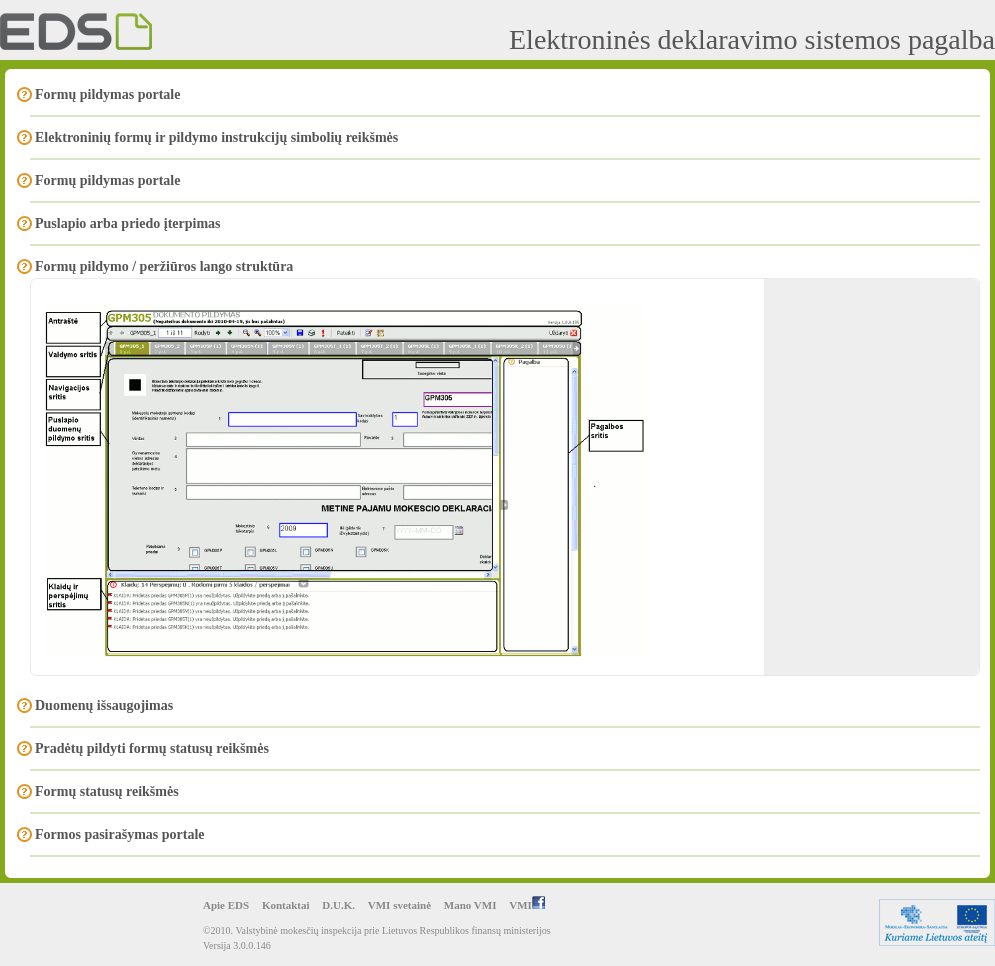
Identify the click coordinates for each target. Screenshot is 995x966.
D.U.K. (338, 905)
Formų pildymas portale (107, 94)
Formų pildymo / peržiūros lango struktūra (164, 266)
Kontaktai (286, 905)
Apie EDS (226, 905)
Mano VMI (470, 905)
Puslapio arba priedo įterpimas (128, 223)
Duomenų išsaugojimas (104, 705)
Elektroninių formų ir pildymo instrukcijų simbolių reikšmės (216, 137)
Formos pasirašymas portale (120, 834)
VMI (527, 905)
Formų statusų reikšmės (107, 791)
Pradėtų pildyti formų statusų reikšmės (152, 748)
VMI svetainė (399, 905)
